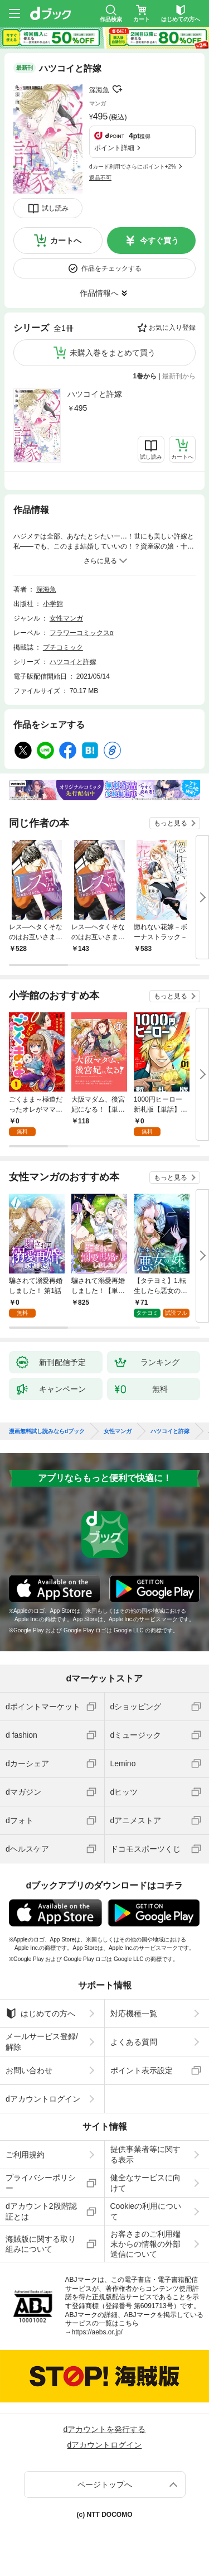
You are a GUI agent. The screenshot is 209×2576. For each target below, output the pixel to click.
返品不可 (100, 178)
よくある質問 (133, 2041)
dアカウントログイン (43, 2098)
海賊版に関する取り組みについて (41, 2243)
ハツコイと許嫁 (94, 394)
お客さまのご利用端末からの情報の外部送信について (145, 2243)
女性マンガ (66, 618)
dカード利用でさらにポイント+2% (132, 167)
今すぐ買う (159, 240)
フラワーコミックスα (82, 633)
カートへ (65, 240)
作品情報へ (99, 293)
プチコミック (63, 647)
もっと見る (170, 823)
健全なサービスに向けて (145, 2182)
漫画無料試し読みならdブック (47, 1431)
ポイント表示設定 (141, 2070)
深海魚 (99, 90)
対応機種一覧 (133, 2013)
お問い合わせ (29, 2070)
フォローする (117, 89)
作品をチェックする (111, 268)
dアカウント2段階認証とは (41, 2211)
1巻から (145, 376)
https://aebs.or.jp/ (97, 2332)
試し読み (55, 208)
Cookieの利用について (146, 2211)
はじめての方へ (40, 2013)
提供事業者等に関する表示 (145, 2154)
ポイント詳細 (114, 148)
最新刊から (179, 376)
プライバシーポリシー (41, 2182)
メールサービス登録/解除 (42, 2041)
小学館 (53, 604)
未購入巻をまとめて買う (112, 352)
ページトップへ (104, 2484)
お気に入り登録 (172, 327)
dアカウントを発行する (105, 2429)
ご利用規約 (25, 2154)
